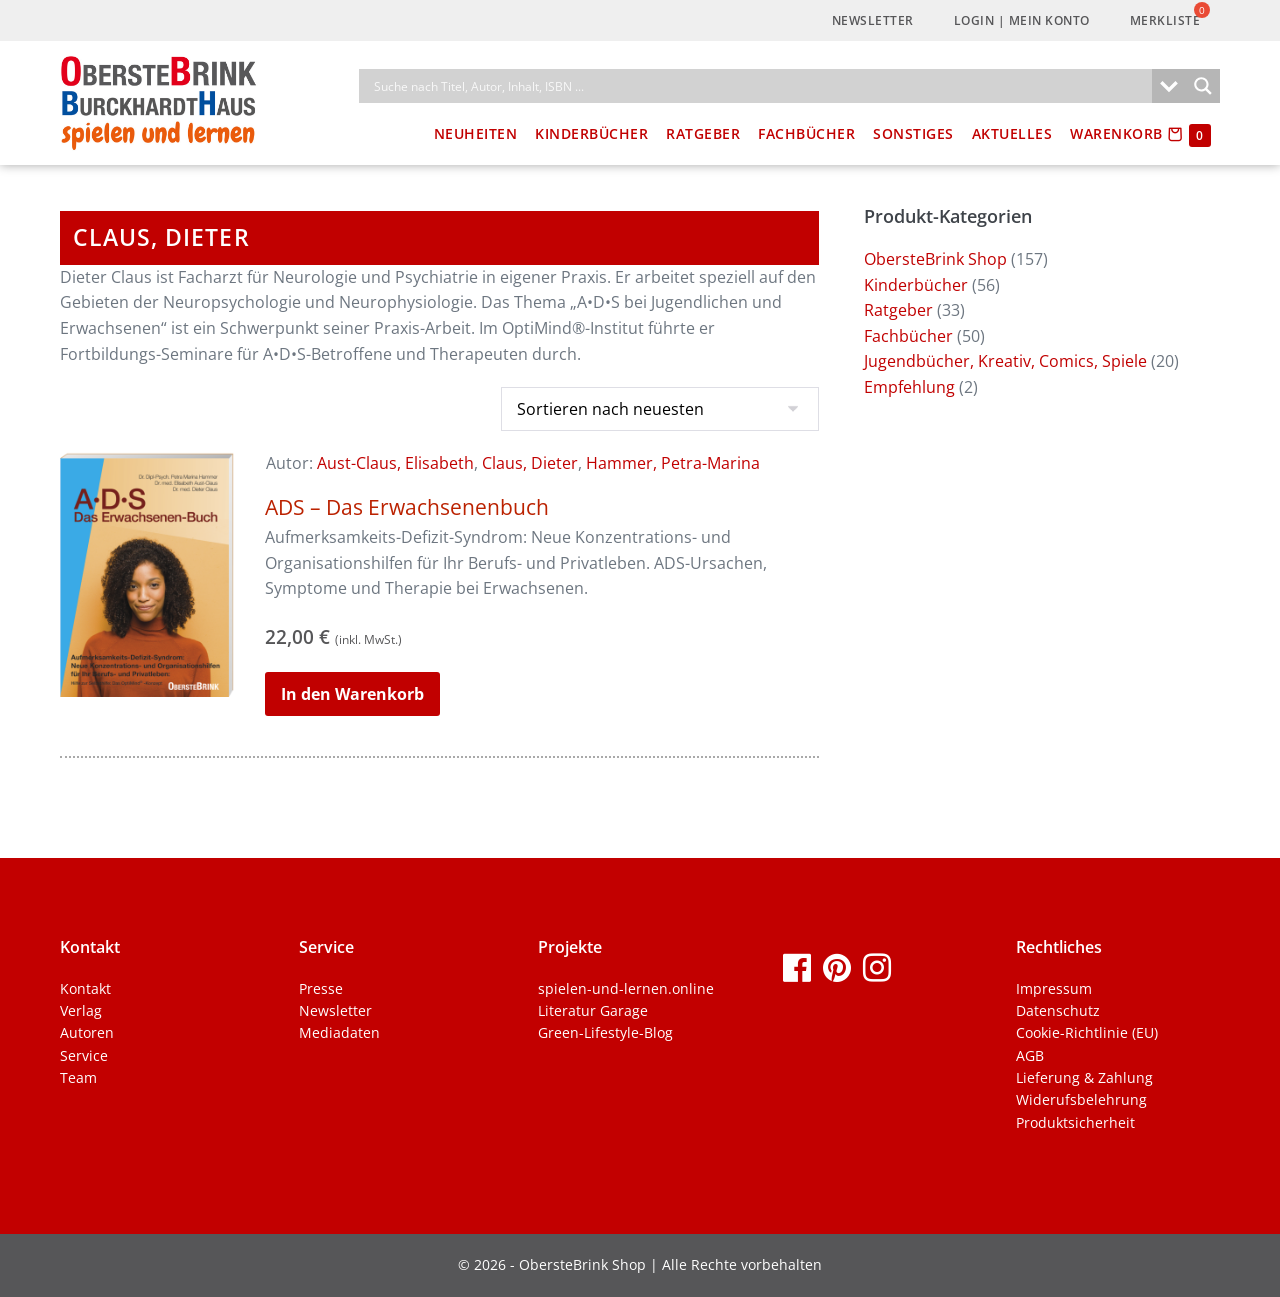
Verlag (81, 1010)
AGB (1030, 1055)
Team (78, 1077)
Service (84, 1055)
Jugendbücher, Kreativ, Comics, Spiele (1005, 361)
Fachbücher (806, 133)
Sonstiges (913, 133)
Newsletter (873, 20)
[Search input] (760, 86)
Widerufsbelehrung (1081, 1099)
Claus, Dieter (530, 463)
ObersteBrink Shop (935, 259)
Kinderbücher (591, 133)
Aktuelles (1012, 133)
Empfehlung (909, 387)
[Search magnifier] (1203, 86)
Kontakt (85, 988)
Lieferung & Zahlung (1084, 1077)
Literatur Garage (593, 1010)
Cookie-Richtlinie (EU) (1087, 1032)
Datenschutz (1058, 1010)
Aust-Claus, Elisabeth (395, 463)
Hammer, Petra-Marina (673, 463)
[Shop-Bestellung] (660, 409)
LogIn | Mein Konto (1022, 20)
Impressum (1054, 988)
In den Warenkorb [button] (352, 694)
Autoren (87, 1032)
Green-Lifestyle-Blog (605, 1032)
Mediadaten (339, 1032)
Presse (321, 988)
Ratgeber (703, 133)
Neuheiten (476, 133)
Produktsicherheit (1075, 1122)
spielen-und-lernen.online (626, 988)
